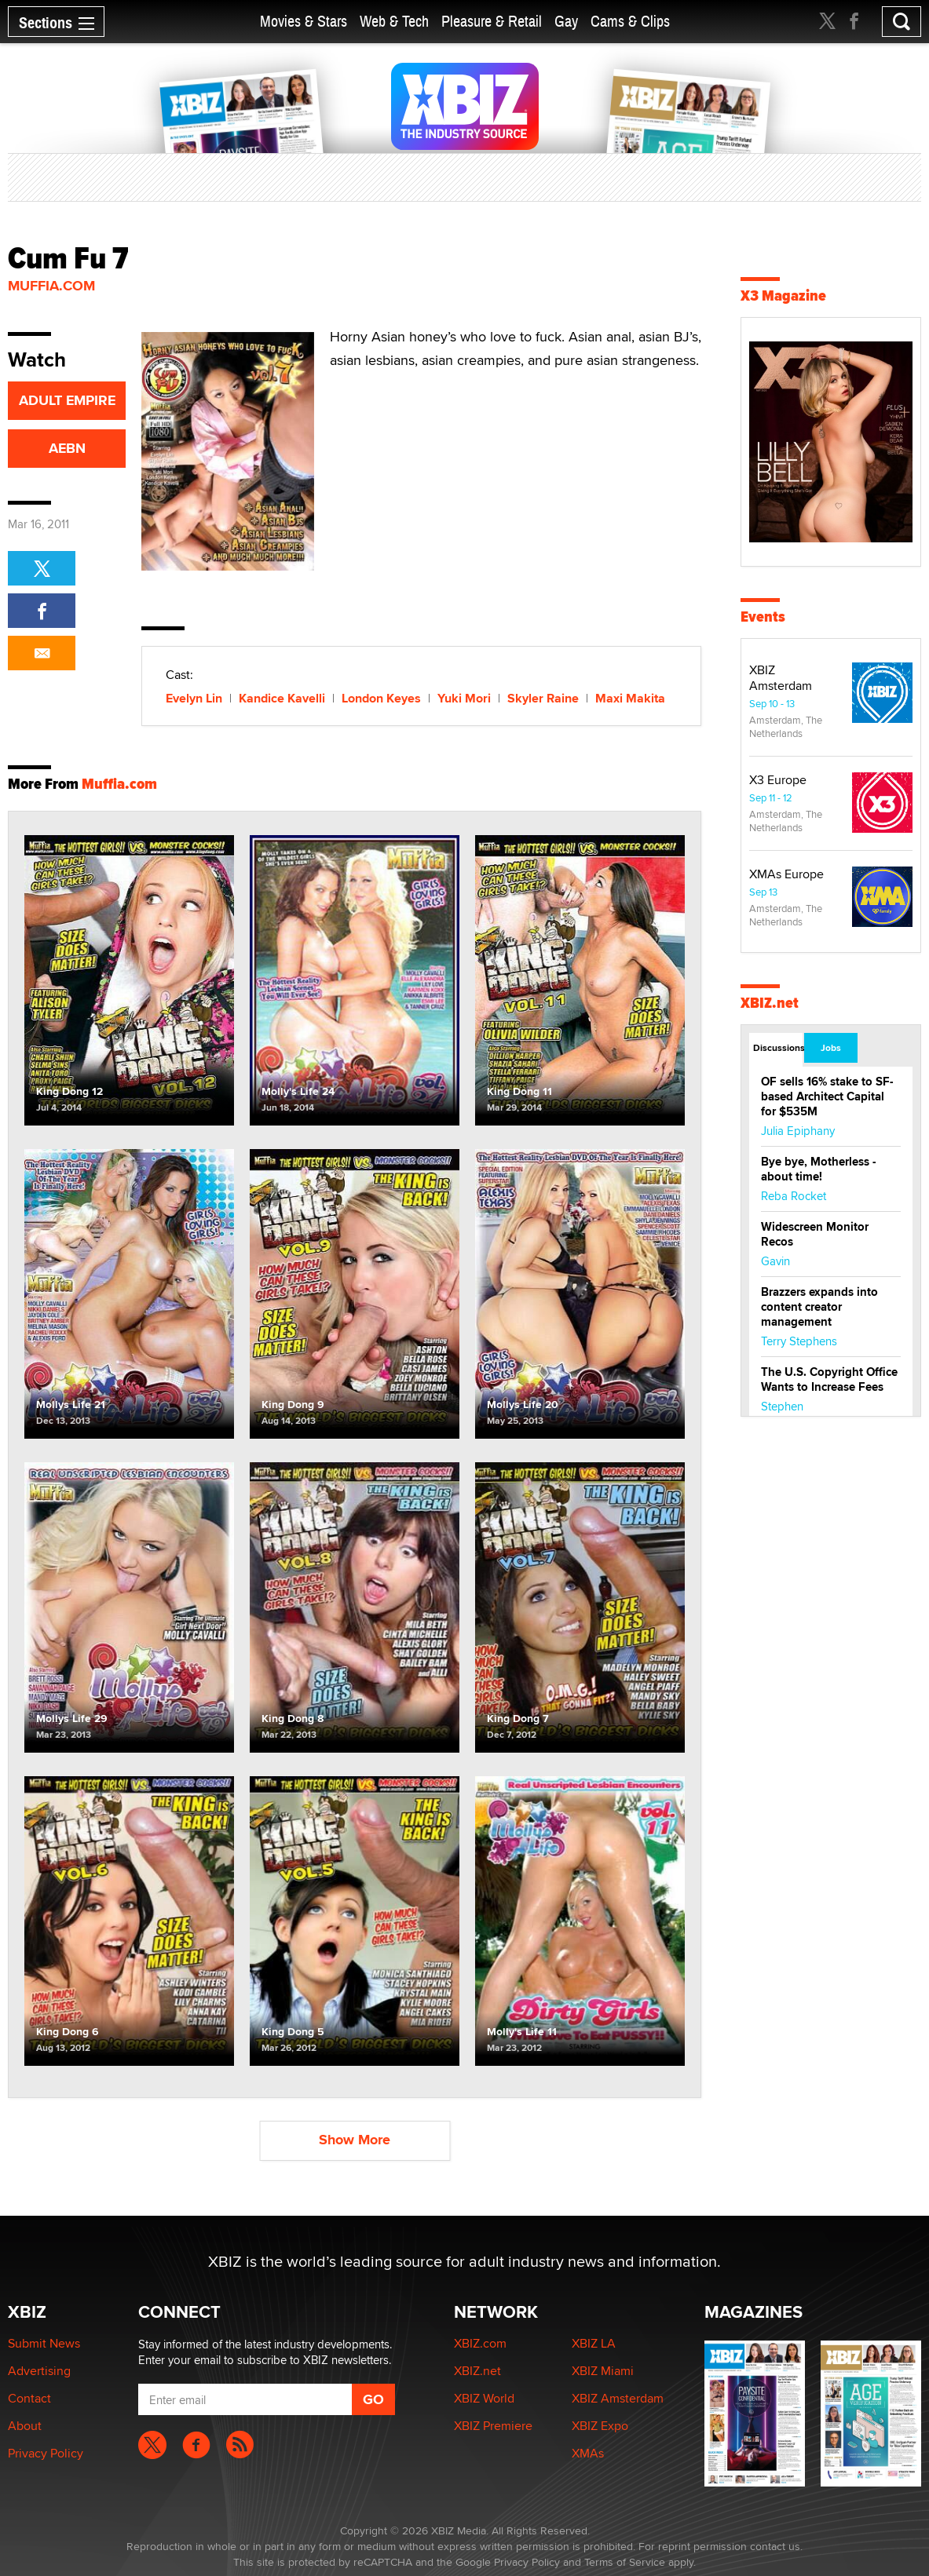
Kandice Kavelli (282, 698)
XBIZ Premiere (493, 2426)
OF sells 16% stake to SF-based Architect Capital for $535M (827, 1096)
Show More (354, 2139)
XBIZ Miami (603, 2371)
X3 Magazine (783, 295)
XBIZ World (484, 2398)
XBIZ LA (594, 2343)
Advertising (39, 2371)
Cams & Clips (630, 21)
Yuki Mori (464, 698)
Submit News (44, 2343)
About (25, 2426)
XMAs (588, 2453)
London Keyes (381, 698)
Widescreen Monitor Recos (815, 1234)
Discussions (778, 1048)
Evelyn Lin (194, 698)
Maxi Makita (630, 698)
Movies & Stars (303, 21)
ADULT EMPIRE (67, 400)
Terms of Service (624, 2562)
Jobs (831, 1048)
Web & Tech (394, 21)
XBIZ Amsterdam (780, 678)
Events (763, 616)
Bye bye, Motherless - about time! (818, 1169)
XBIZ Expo (600, 2426)
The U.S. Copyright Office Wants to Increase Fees (829, 1379)
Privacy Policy (45, 2453)
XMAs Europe (786, 874)
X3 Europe (777, 780)
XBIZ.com (480, 2343)
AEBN (67, 448)
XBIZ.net (770, 1002)
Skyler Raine (543, 698)
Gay (566, 21)
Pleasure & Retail (491, 21)
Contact (29, 2398)
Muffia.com (51, 285)
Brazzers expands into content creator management (819, 1306)
